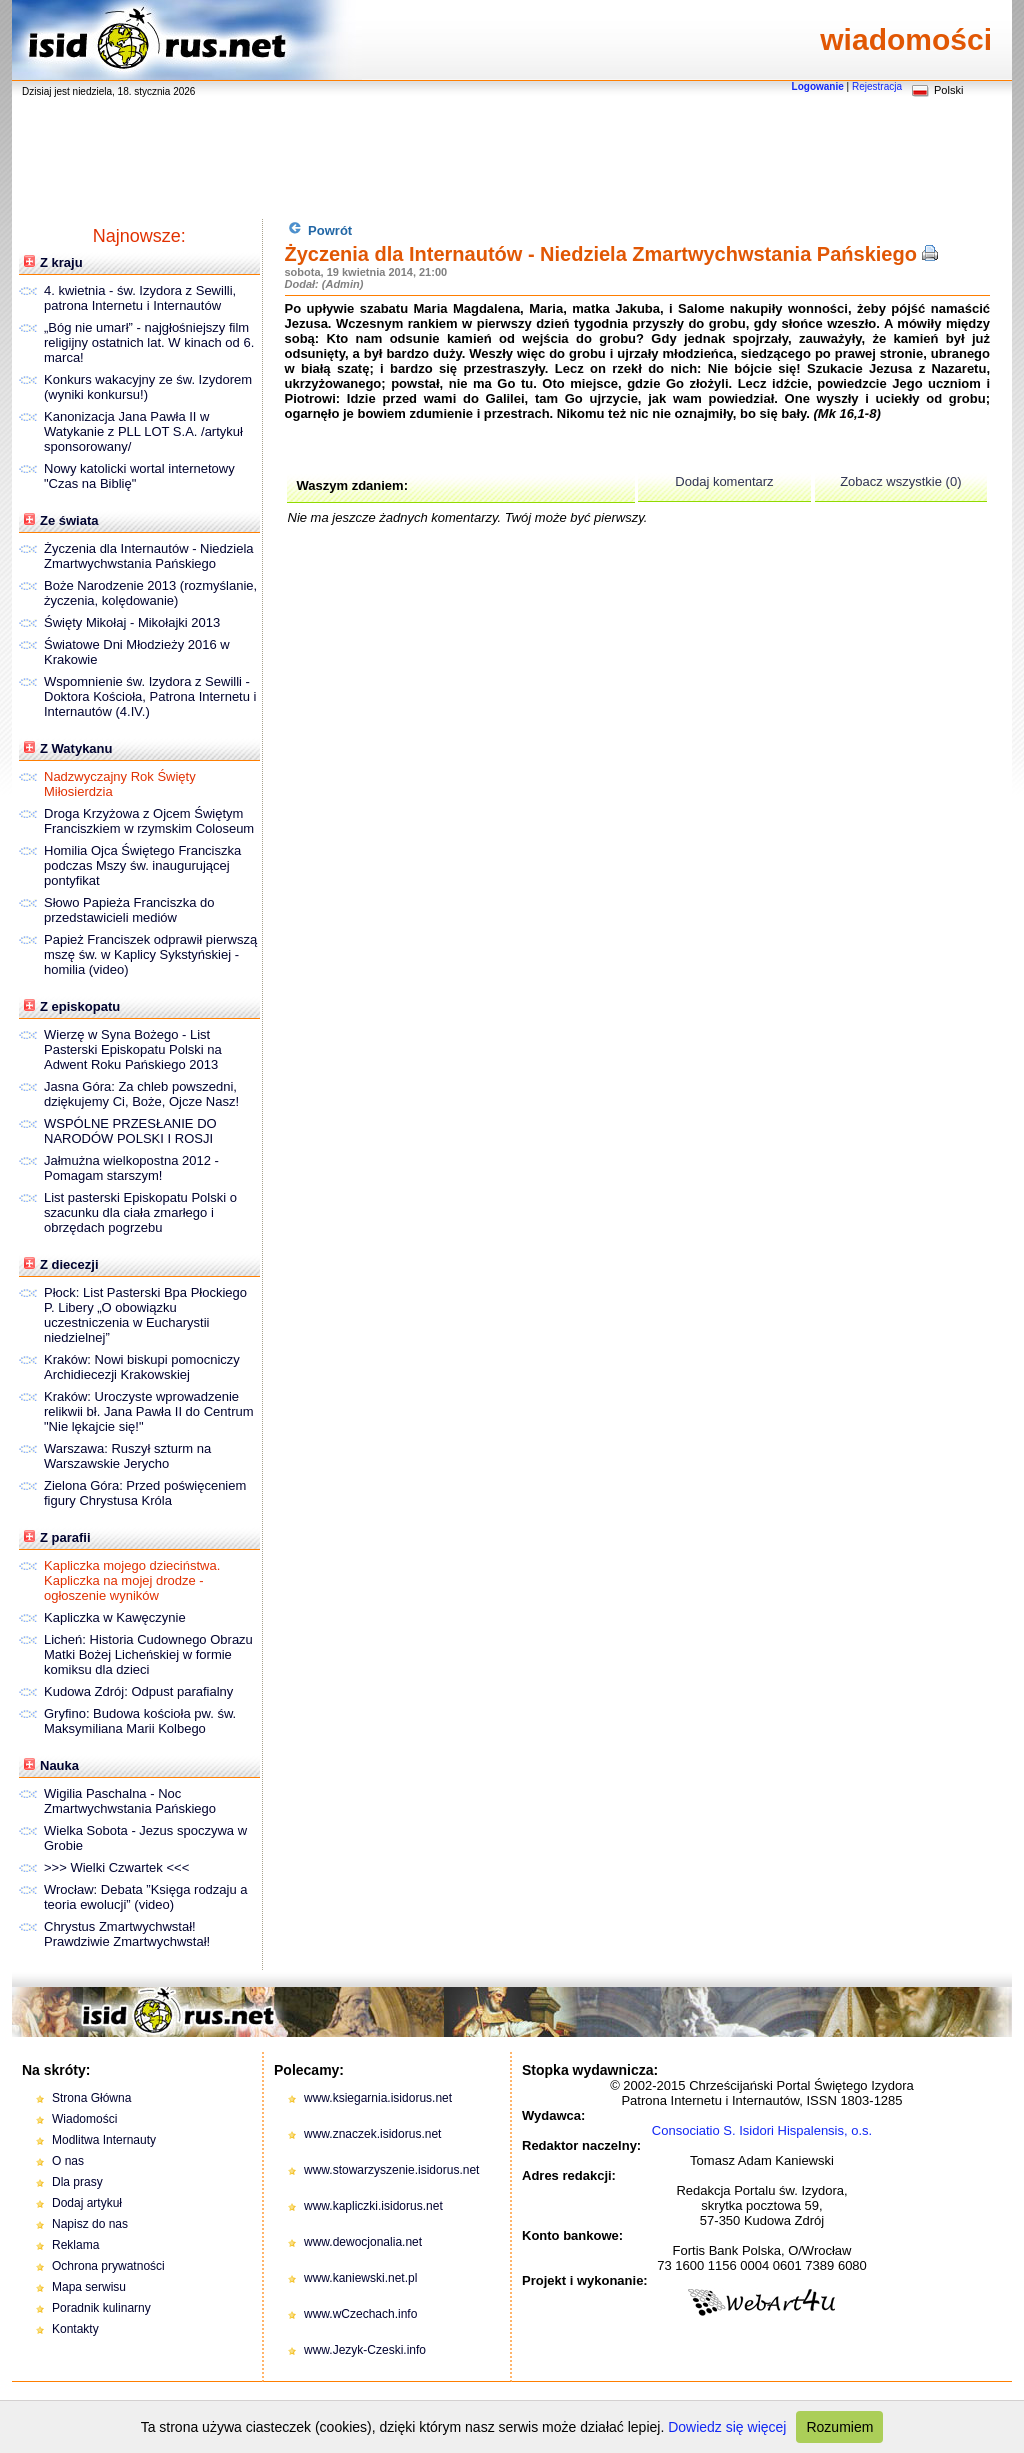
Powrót (320, 229)
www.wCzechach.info (360, 2314)
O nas (68, 2161)
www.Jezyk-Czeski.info (365, 2350)
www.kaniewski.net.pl (360, 2278)
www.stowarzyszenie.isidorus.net (391, 2170)
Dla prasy (77, 2182)
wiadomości (906, 39)
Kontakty (75, 2329)
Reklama (75, 2245)
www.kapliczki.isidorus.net (373, 2206)
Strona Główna (91, 2098)
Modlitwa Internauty (104, 2140)
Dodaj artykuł (87, 2203)
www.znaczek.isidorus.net (372, 2134)
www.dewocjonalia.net (363, 2242)
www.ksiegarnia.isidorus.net (378, 2098)
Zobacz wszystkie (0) (900, 481)
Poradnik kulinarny (101, 2308)
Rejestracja (877, 86)
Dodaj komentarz (724, 481)
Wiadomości (84, 2119)
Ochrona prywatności (108, 2266)
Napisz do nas (90, 2224)
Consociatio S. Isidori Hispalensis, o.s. (762, 2130)
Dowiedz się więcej (727, 2427)
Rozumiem (839, 2427)
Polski (948, 90)
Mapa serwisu (89, 2287)
